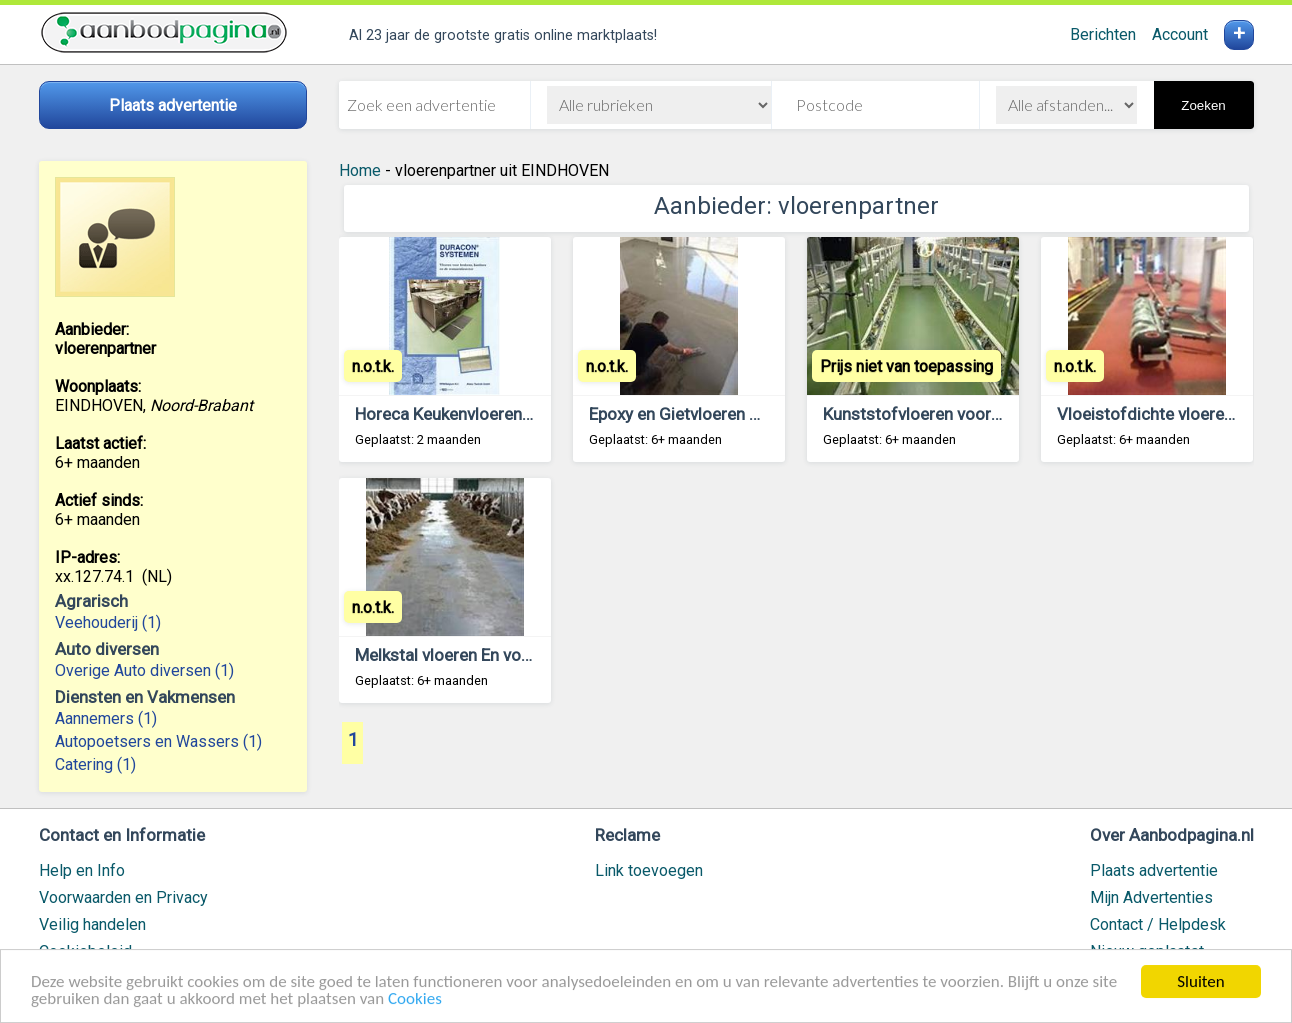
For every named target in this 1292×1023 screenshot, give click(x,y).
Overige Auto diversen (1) (144, 670)
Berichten (1103, 34)
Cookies (415, 1000)
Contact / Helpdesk (1158, 924)
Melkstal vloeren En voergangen (473, 655)
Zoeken (1203, 105)
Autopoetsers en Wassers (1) (158, 741)
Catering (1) (95, 764)
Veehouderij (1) (108, 622)
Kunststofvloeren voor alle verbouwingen (976, 414)
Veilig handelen (92, 924)
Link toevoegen (649, 870)
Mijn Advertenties (1151, 897)
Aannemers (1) (106, 718)
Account (1180, 34)
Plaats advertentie (1154, 870)
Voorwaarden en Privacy (123, 897)
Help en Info (82, 870)
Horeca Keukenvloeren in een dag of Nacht (513, 414)
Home (360, 170)
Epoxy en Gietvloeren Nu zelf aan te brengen (753, 414)
